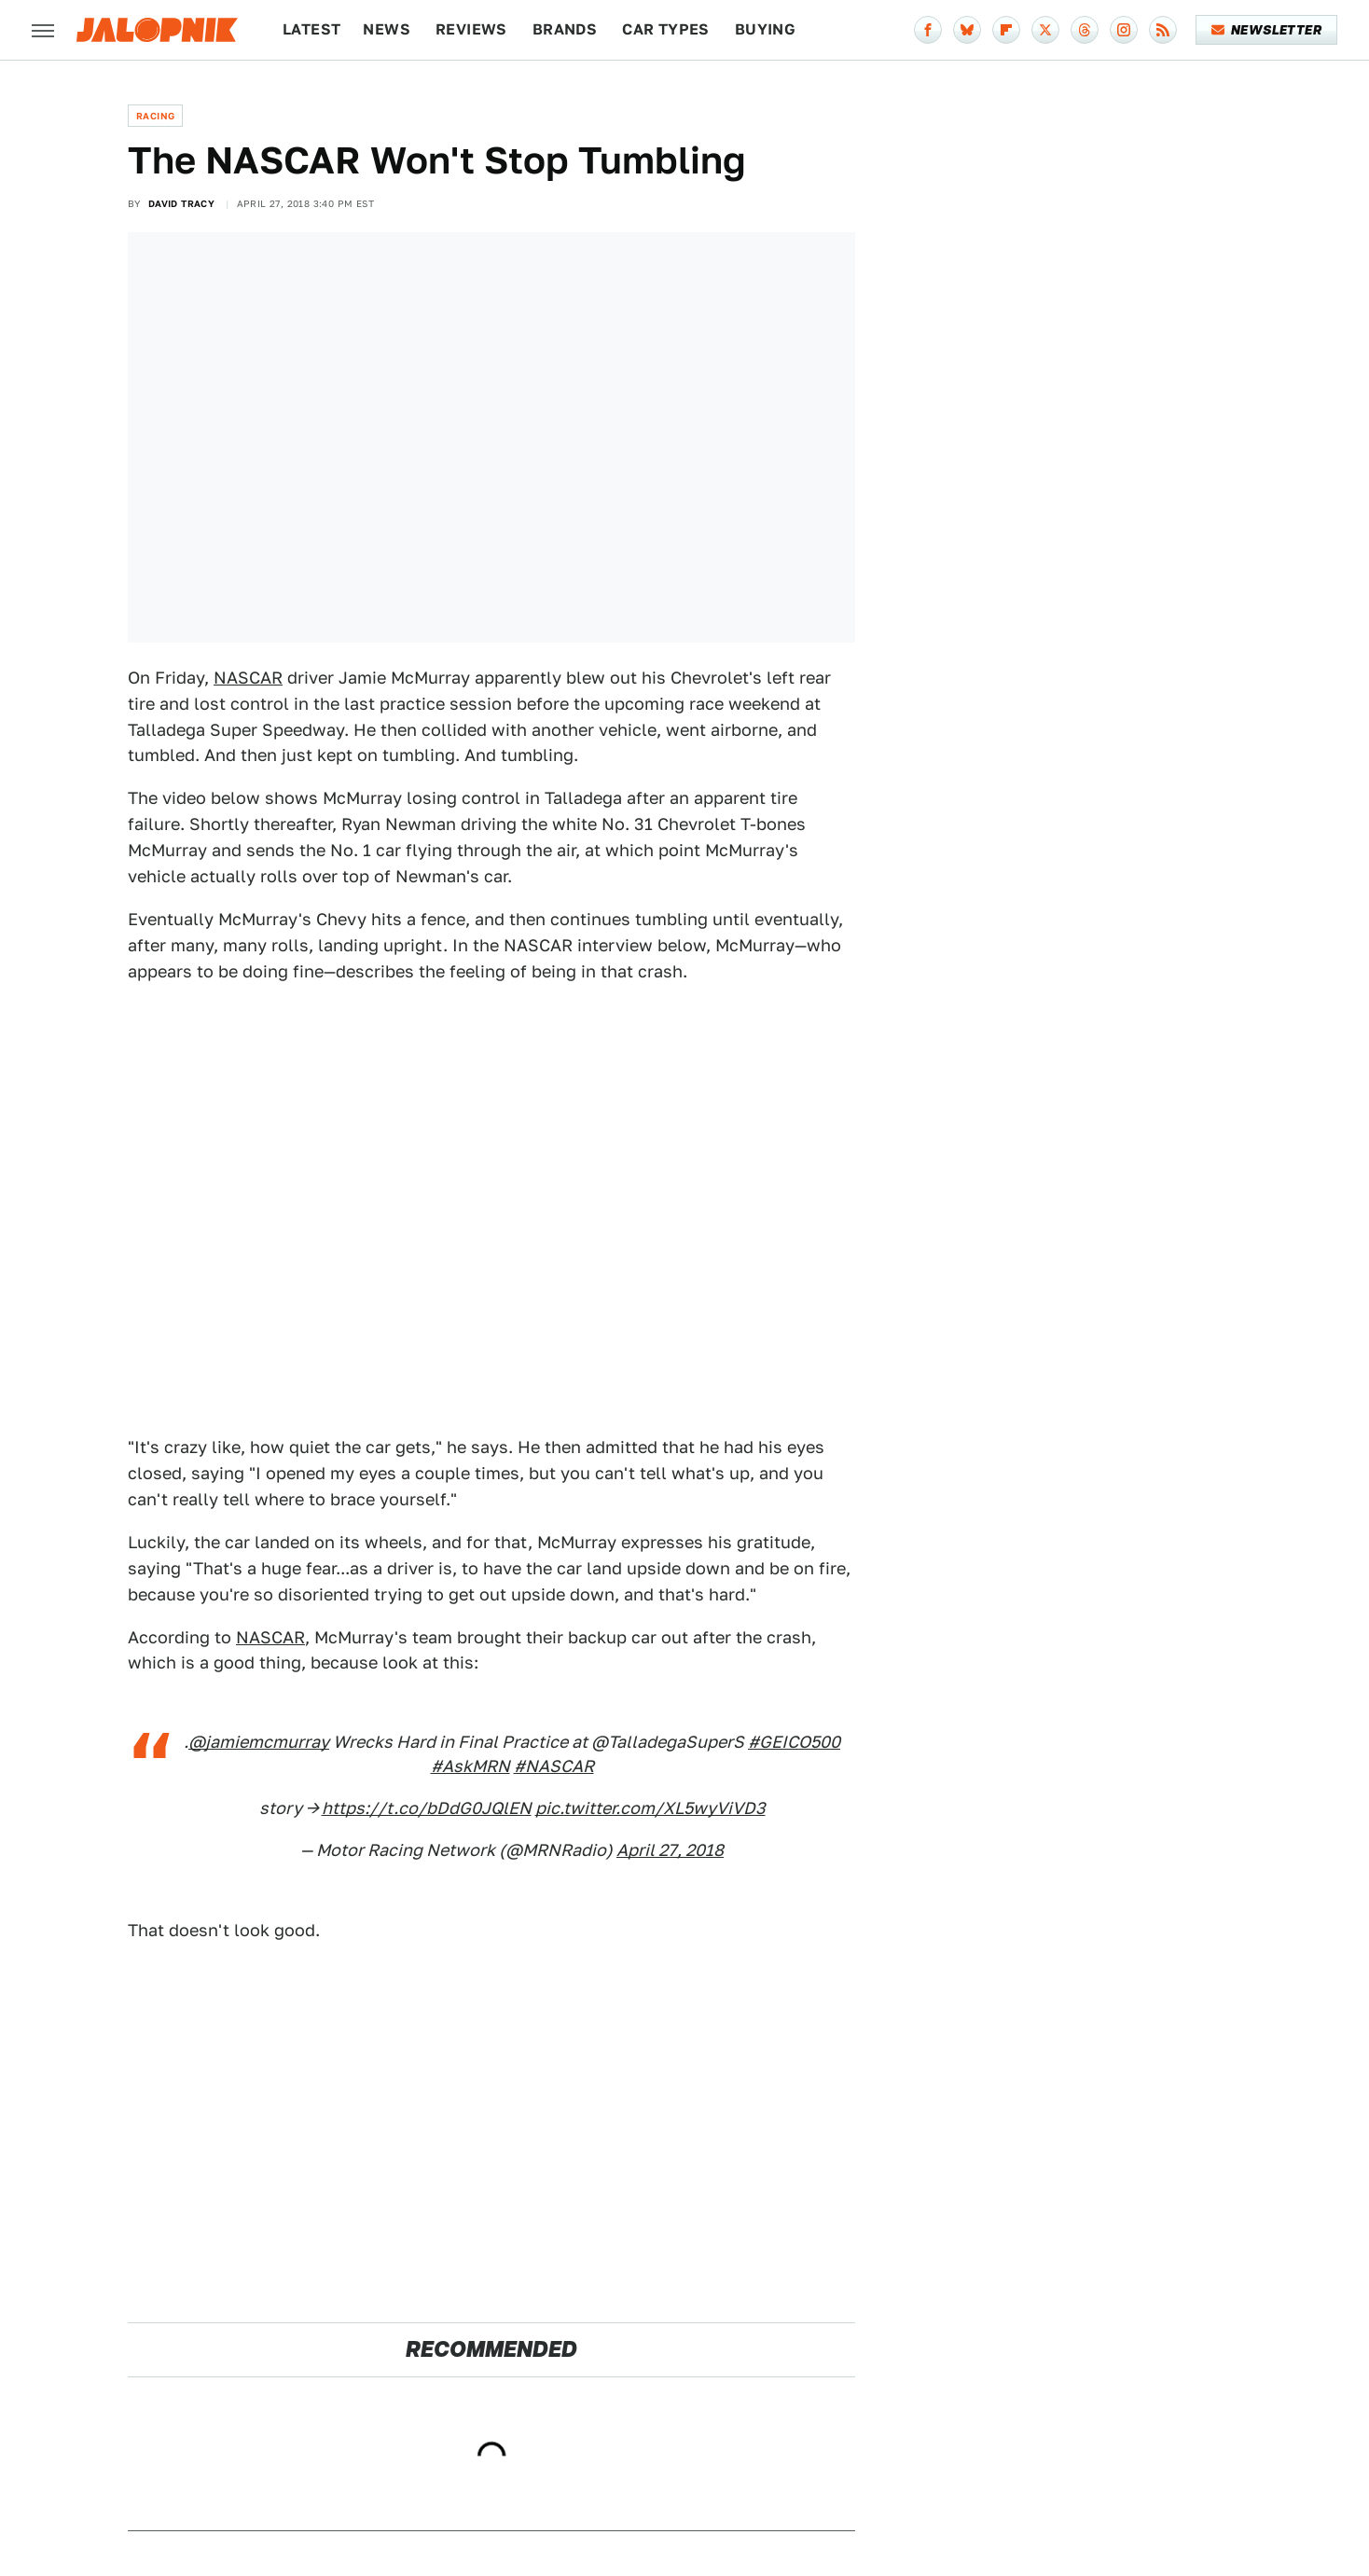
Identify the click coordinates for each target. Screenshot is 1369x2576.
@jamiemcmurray (258, 1742)
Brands (564, 29)
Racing (155, 115)
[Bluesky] (967, 30)
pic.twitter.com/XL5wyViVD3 (650, 1808)
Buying (765, 29)
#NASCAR (554, 1766)
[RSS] (1163, 30)
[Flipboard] (1006, 30)
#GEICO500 (794, 1742)
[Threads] (1085, 30)
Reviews (471, 29)
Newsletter (1266, 30)
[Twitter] (1045, 30)
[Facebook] (928, 30)
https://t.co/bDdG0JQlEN (427, 1808)
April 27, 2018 (670, 1850)
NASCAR (248, 677)
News (386, 29)
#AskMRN (470, 1766)
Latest (311, 29)
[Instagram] (1124, 30)
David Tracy (181, 203)
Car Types (666, 29)
